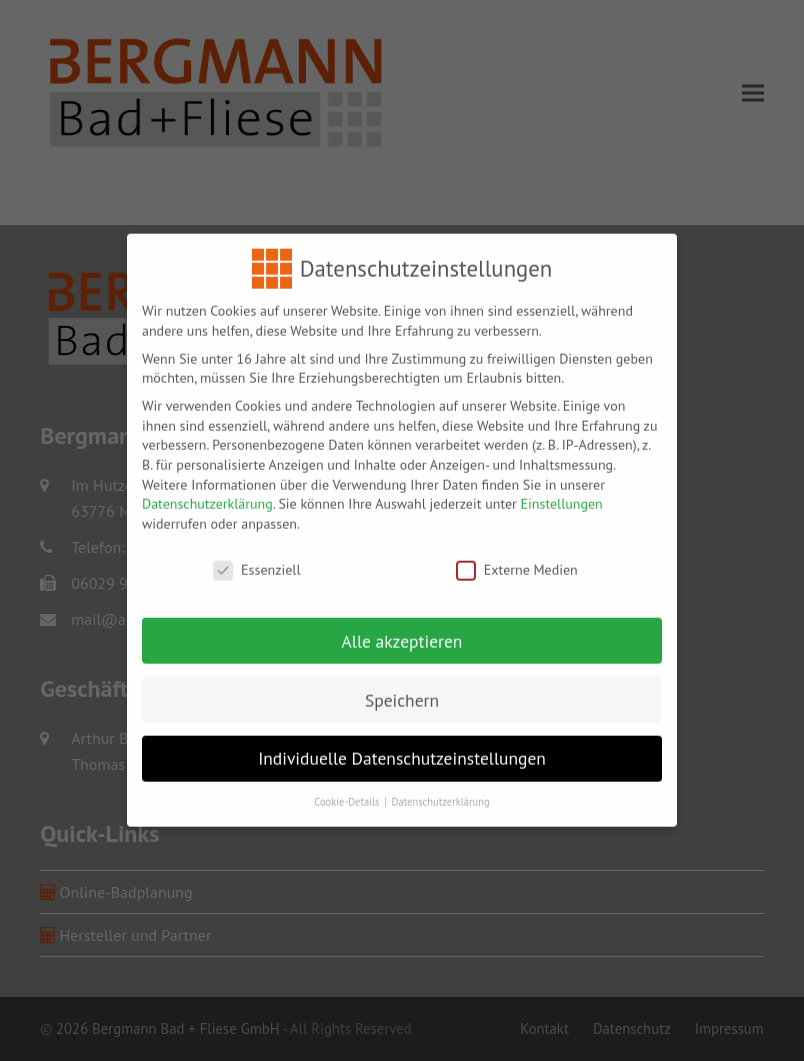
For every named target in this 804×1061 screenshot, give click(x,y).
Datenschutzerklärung (207, 492)
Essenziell (256, 558)
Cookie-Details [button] (348, 790)
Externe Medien (517, 558)
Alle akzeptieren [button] (402, 629)
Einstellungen (562, 492)
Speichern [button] (402, 688)
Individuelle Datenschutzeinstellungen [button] (402, 746)
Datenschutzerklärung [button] (441, 790)
